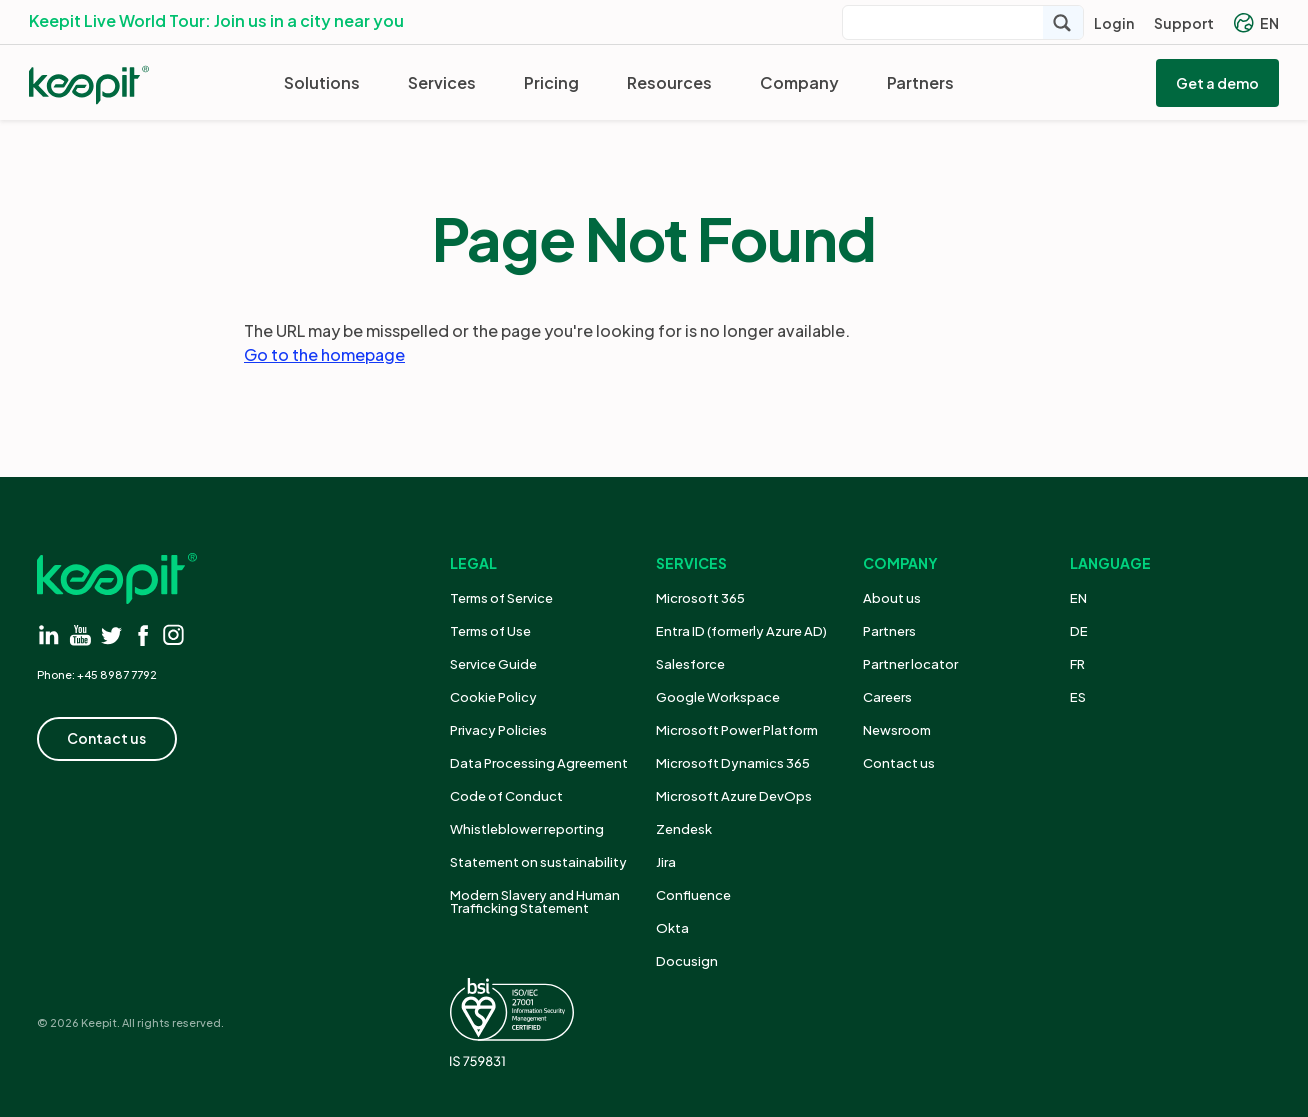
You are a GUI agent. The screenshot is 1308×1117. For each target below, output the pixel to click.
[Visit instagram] (173, 634)
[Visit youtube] (80, 634)
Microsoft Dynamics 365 (733, 763)
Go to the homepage (324, 354)
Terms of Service (501, 598)
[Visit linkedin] (49, 634)
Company (799, 82)
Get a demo (1217, 83)
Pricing (551, 82)
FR (1077, 664)
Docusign (687, 961)
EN (1256, 23)
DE (1079, 631)
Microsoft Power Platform (737, 730)
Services (442, 82)
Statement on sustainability (538, 862)
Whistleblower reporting (527, 829)
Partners (920, 82)
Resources (669, 82)
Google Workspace (718, 697)
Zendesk (684, 829)
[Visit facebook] (142, 634)
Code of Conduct (506, 796)
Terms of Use (490, 631)
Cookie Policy (493, 697)
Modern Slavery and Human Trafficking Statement (535, 901)
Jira (666, 862)
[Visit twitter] (111, 634)
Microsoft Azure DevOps (734, 796)
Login (1114, 23)
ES (1078, 697)
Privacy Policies (498, 730)
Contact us (899, 763)
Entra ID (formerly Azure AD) (742, 631)
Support (1184, 23)
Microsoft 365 (700, 598)
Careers (887, 697)
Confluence (693, 895)
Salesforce (690, 664)
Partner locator (910, 664)
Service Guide (493, 664)
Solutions (322, 82)
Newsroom (897, 730)
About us (892, 598)
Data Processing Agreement (539, 763)
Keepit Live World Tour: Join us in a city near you (216, 20)
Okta (672, 928)
